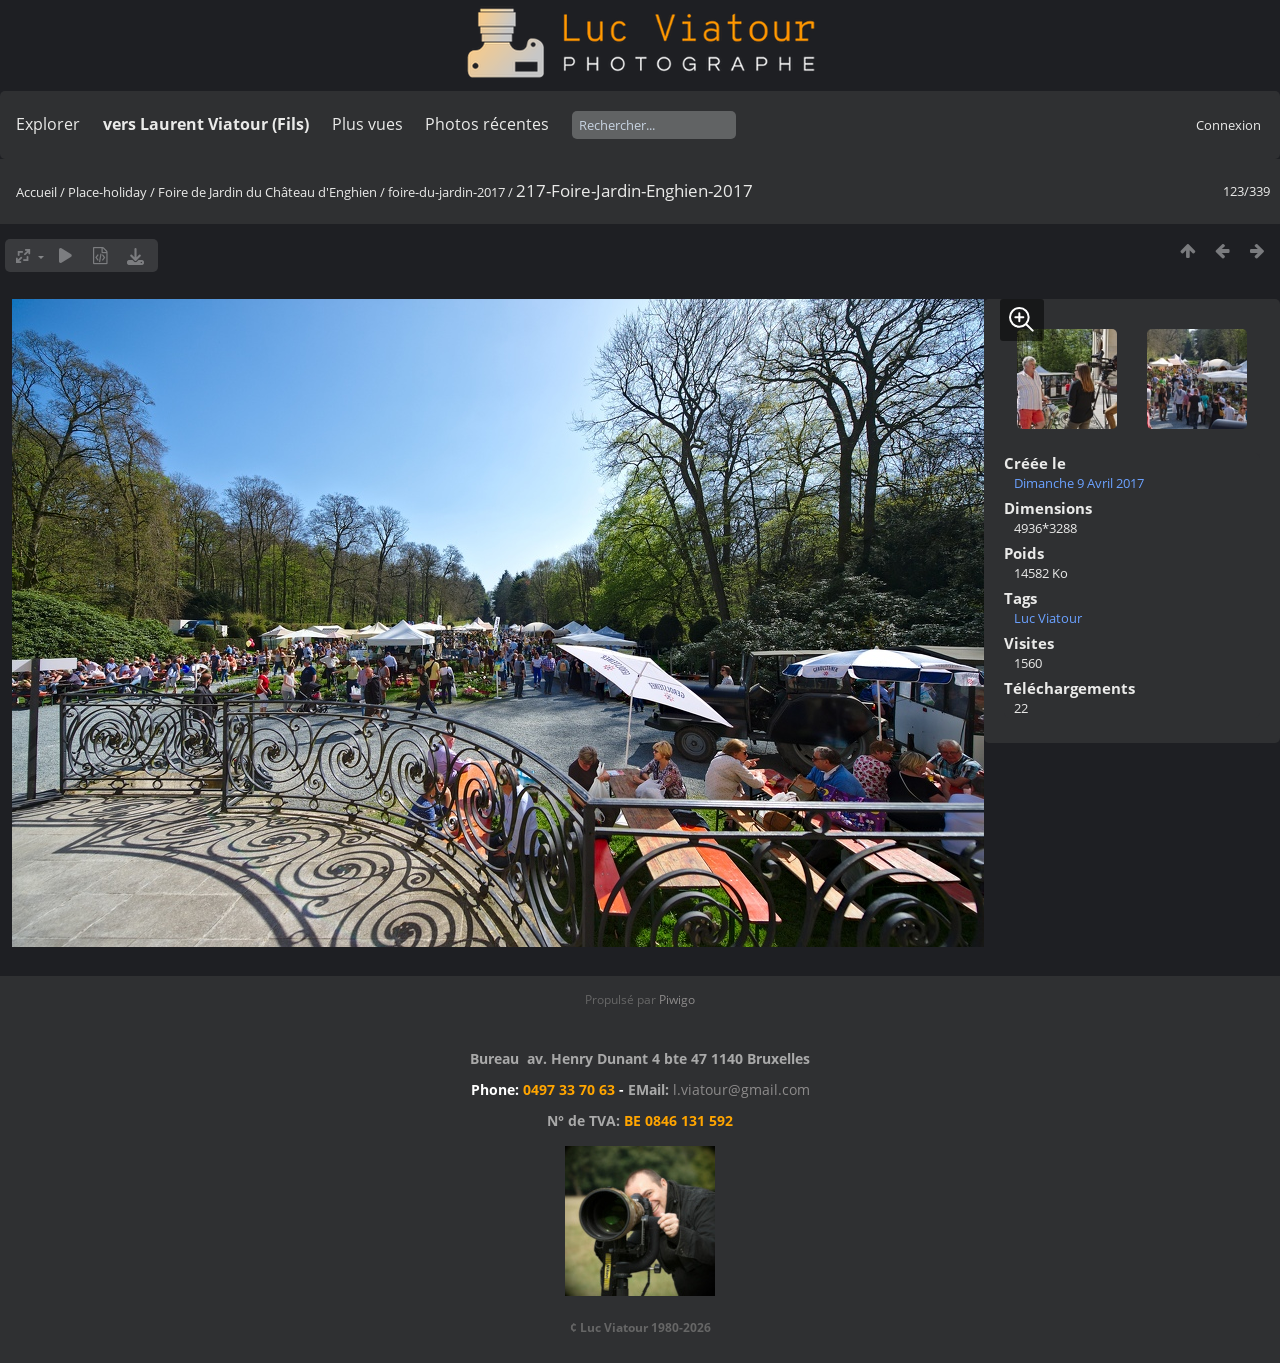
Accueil (36, 192)
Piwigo (677, 999)
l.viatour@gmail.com (741, 1089)
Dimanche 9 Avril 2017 (1079, 483)
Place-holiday (107, 192)
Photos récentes (487, 124)
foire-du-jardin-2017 (446, 192)
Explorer (48, 124)
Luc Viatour (1048, 618)
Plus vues (367, 124)
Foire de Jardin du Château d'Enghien (267, 192)
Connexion (1228, 125)
